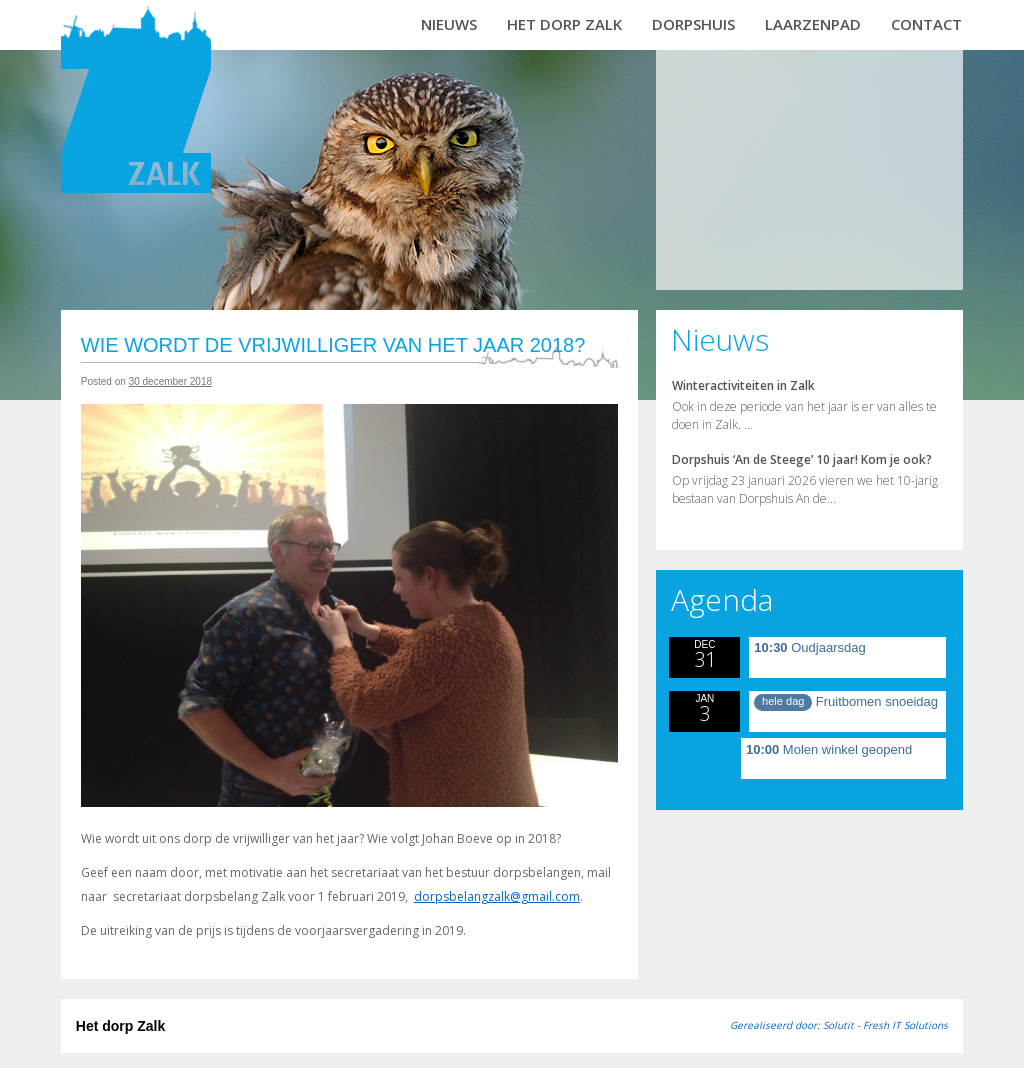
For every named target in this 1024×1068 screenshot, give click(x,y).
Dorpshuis (693, 24)
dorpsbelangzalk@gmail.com (497, 896)
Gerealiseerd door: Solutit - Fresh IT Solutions (839, 1025)
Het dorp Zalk (564, 24)
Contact (926, 24)
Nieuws (449, 24)
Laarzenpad (813, 24)
